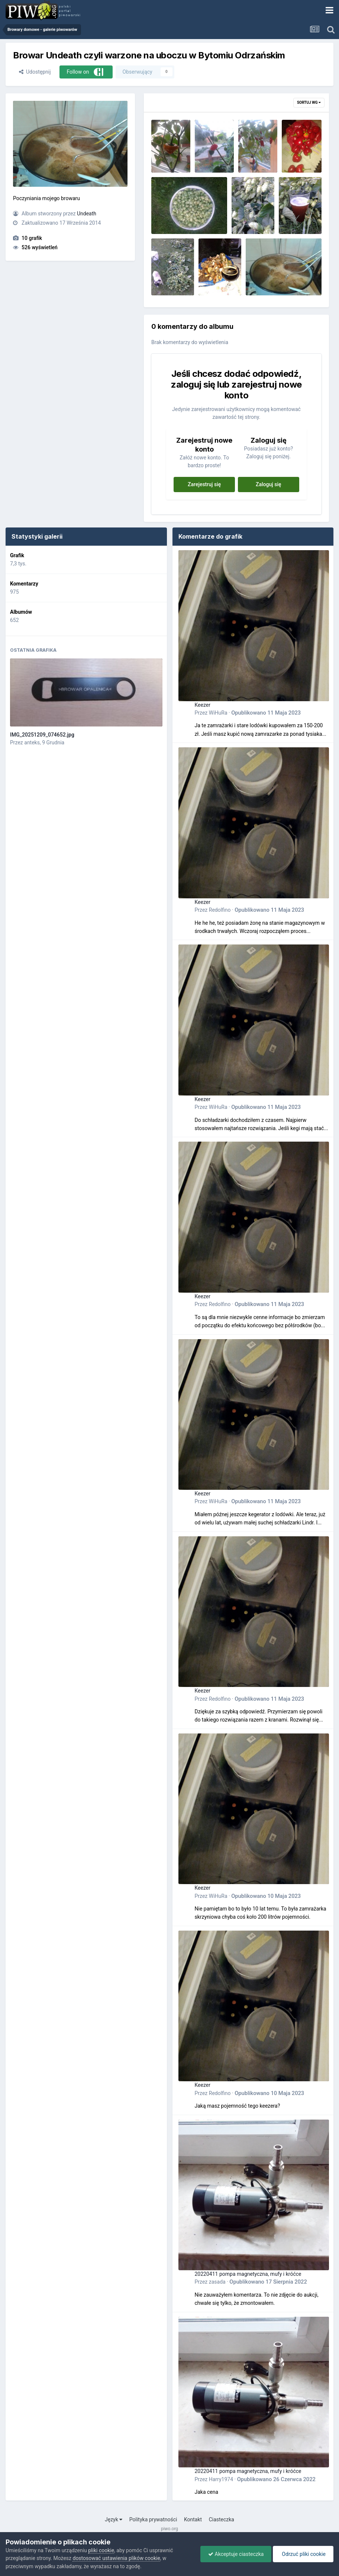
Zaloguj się (268, 484)
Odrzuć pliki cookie (303, 2554)
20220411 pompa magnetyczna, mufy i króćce (248, 2274)
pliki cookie (101, 2550)
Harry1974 (221, 2479)
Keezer (202, 705)
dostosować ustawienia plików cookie (116, 2558)
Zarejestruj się (204, 484)
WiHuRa (218, 713)
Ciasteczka (221, 2519)
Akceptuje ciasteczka (236, 2554)
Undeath (86, 213)
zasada (217, 2282)
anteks (32, 742)
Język (113, 2519)
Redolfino (220, 910)
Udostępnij (35, 72)
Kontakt (193, 2519)
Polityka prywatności (153, 2519)
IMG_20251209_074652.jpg (42, 735)
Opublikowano (266, 712)
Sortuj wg (309, 102)
